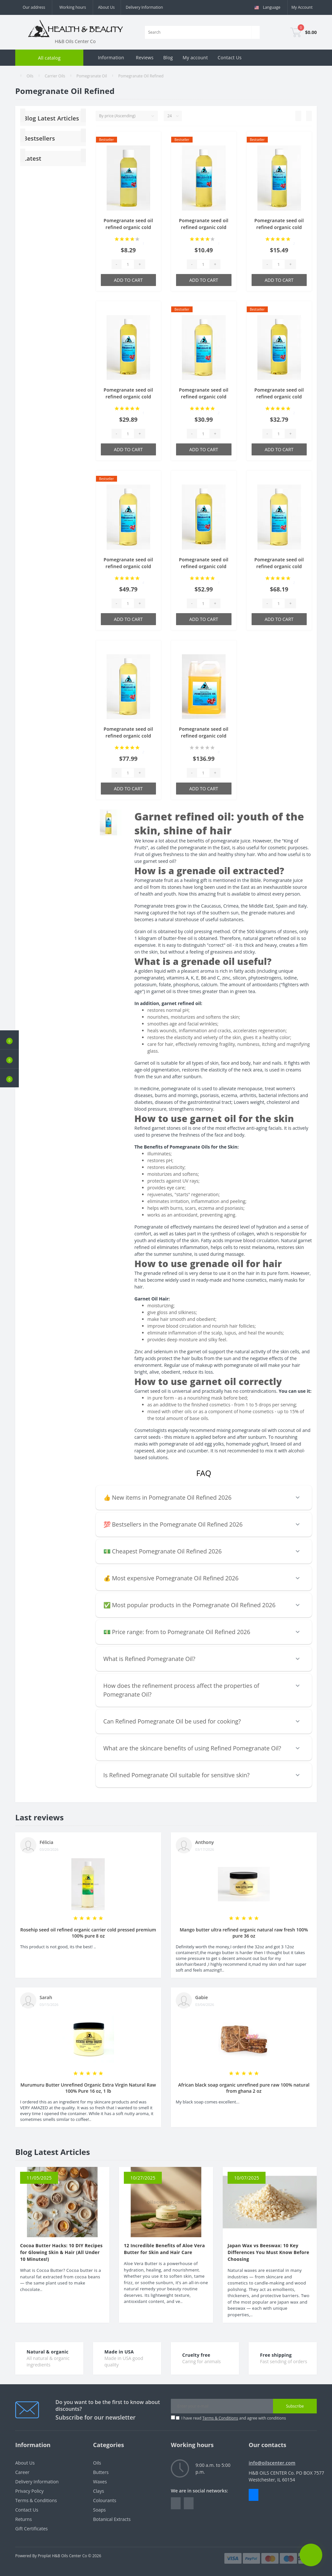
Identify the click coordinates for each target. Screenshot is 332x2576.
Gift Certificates (31, 2528)
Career (22, 2472)
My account (195, 57)
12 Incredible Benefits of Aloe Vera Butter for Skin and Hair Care (164, 2248)
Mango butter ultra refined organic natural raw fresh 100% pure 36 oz (244, 1933)
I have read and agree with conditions (233, 2418)
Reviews (145, 57)
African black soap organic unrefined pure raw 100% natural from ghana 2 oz (244, 2088)
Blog (168, 57)
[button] (9, 1078)
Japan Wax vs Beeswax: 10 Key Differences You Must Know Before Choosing (268, 2252)
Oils (30, 76)
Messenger (253, 2495)
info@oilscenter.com (272, 2463)
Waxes (100, 2482)
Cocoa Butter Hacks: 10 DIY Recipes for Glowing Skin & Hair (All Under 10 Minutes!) (61, 2252)
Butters (101, 2472)
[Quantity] (127, 264)
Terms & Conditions (220, 2418)
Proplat (44, 2556)
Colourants (104, 2500)
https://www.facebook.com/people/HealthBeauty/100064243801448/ (176, 2503)
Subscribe (295, 2406)
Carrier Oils (55, 76)
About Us (106, 7)
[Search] (255, 32)
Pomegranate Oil (92, 76)
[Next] (83, 135)
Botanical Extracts (112, 2519)
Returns (23, 2519)
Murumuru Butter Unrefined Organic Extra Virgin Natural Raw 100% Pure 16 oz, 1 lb (88, 2088)
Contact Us (230, 57)
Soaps (99, 2510)
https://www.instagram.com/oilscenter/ (189, 2503)
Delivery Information (144, 7)
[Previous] (22, 135)
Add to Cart (128, 280)
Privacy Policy (29, 2491)
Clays (98, 2491)
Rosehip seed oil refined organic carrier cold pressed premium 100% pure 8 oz (88, 1933)
